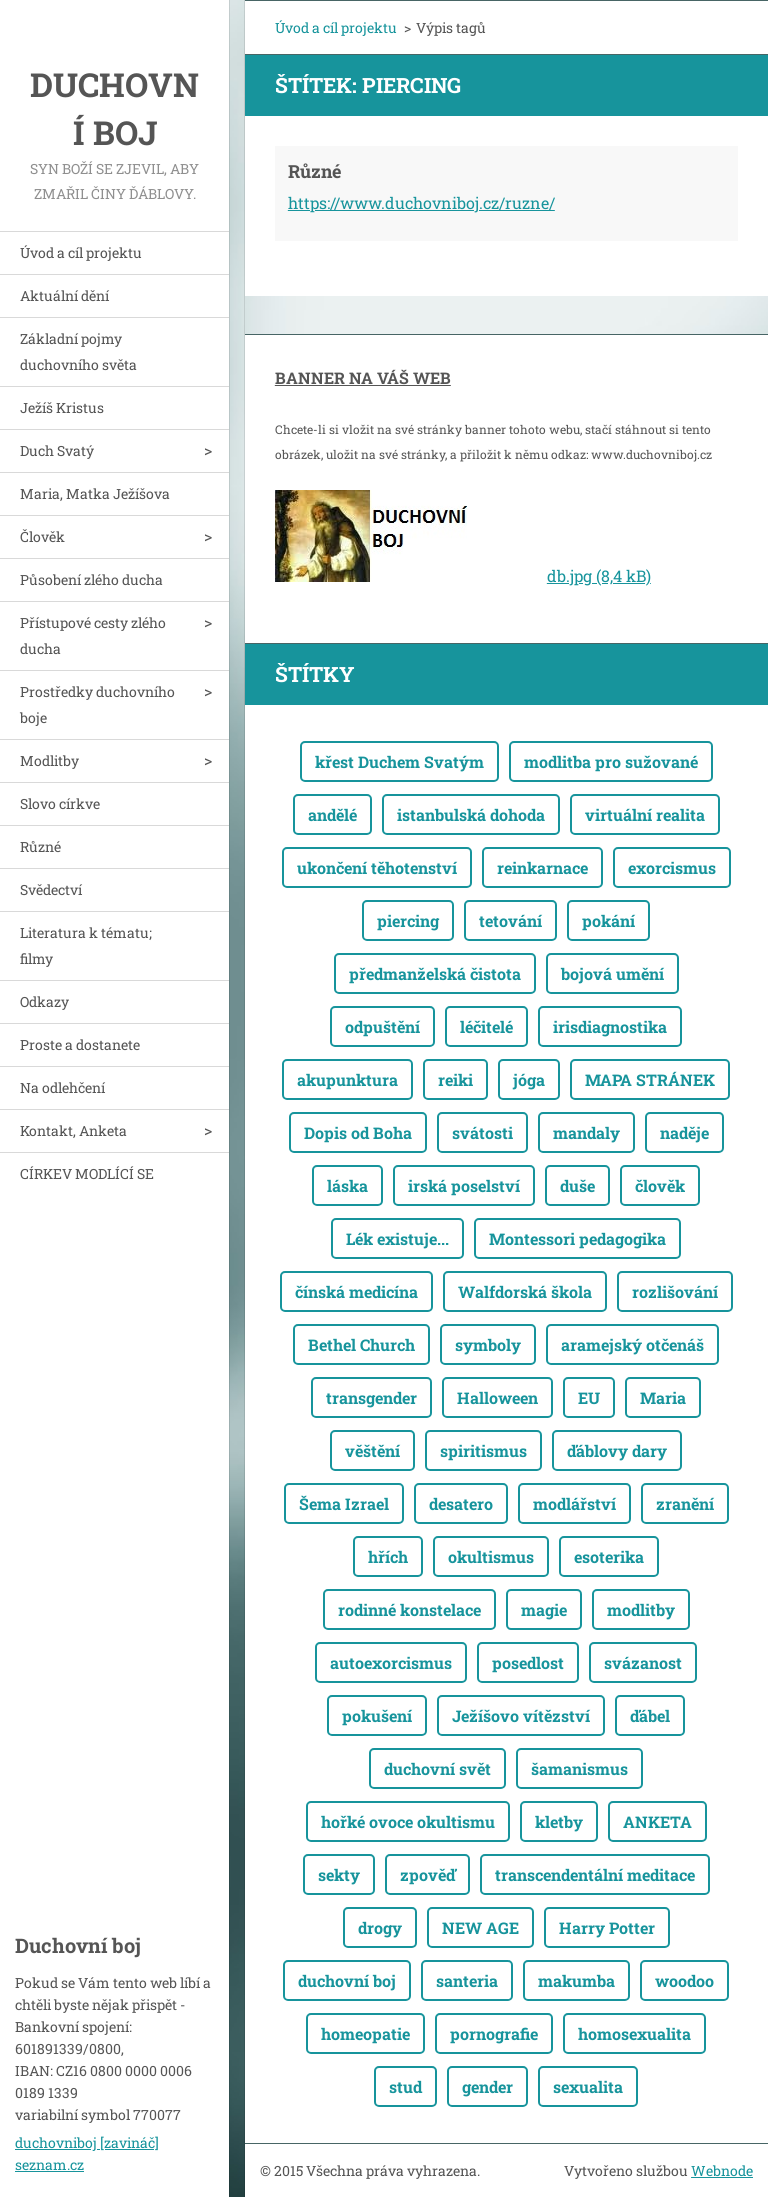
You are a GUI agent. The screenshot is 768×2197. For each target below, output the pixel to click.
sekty (339, 1874)
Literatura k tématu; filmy (86, 945)
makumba (576, 1980)
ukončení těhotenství (377, 867)
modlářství (574, 1503)
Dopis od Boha (358, 1132)
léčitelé (486, 1026)
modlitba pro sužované (611, 761)
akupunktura (347, 1079)
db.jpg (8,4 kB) (599, 575)
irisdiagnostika (610, 1026)
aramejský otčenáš (632, 1344)
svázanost (643, 1662)
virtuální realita (645, 814)
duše (577, 1185)
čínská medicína (356, 1291)
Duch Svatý (57, 450)
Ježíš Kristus (62, 407)
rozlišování (675, 1291)
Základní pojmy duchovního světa (78, 351)
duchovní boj (347, 1980)
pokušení (377, 1715)
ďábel (650, 1715)
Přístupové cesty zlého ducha (93, 635)
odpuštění (382, 1026)
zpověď (427, 1874)
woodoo (684, 1980)
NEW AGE (480, 1927)
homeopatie (365, 2033)
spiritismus (483, 1450)
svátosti (482, 1132)
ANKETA (657, 1821)
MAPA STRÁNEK (650, 1079)
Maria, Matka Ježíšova (95, 493)
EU (589, 1397)
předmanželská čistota (435, 973)
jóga (529, 1079)
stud (405, 2086)
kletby (559, 1821)
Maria (663, 1397)
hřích (388, 1556)
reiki (455, 1079)
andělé (332, 814)
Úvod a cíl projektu (81, 252)
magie (544, 1609)
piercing (408, 920)
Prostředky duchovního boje (97, 704)
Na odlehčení (62, 1087)
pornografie (494, 2033)
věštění (372, 1450)
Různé (40, 846)
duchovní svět (437, 1768)
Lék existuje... (397, 1238)
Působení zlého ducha (91, 579)
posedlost (528, 1662)
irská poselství (464, 1185)
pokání (608, 920)
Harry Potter (607, 1927)
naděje (684, 1132)
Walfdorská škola (525, 1291)
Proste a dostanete (80, 1044)
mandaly (586, 1132)
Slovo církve (60, 803)
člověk (660, 1185)
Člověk (42, 536)
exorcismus (672, 867)
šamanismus (579, 1768)
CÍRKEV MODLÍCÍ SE (87, 1173)
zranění (685, 1503)
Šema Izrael (344, 1503)
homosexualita (634, 2033)
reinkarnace (542, 867)
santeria (467, 1980)
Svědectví (51, 889)
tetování (510, 920)
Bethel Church (361, 1344)
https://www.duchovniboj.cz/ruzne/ (421, 202)
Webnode (722, 2170)
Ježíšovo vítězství (521, 1715)
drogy (380, 1927)
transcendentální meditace (595, 1874)
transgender (371, 1397)
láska (347, 1185)
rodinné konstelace (409, 1609)
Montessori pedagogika (577, 1238)
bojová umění (612, 973)
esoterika (609, 1556)
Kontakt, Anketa (73, 1130)
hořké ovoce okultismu (408, 1821)
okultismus (491, 1556)
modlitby (641, 1609)
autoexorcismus (391, 1662)
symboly (488, 1344)
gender (487, 2086)
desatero (461, 1503)
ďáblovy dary (617, 1450)
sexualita (588, 2086)
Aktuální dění (64, 295)
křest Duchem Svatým (399, 761)
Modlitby (49, 760)
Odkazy (44, 1001)
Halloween (497, 1397)
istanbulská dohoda (471, 814)
